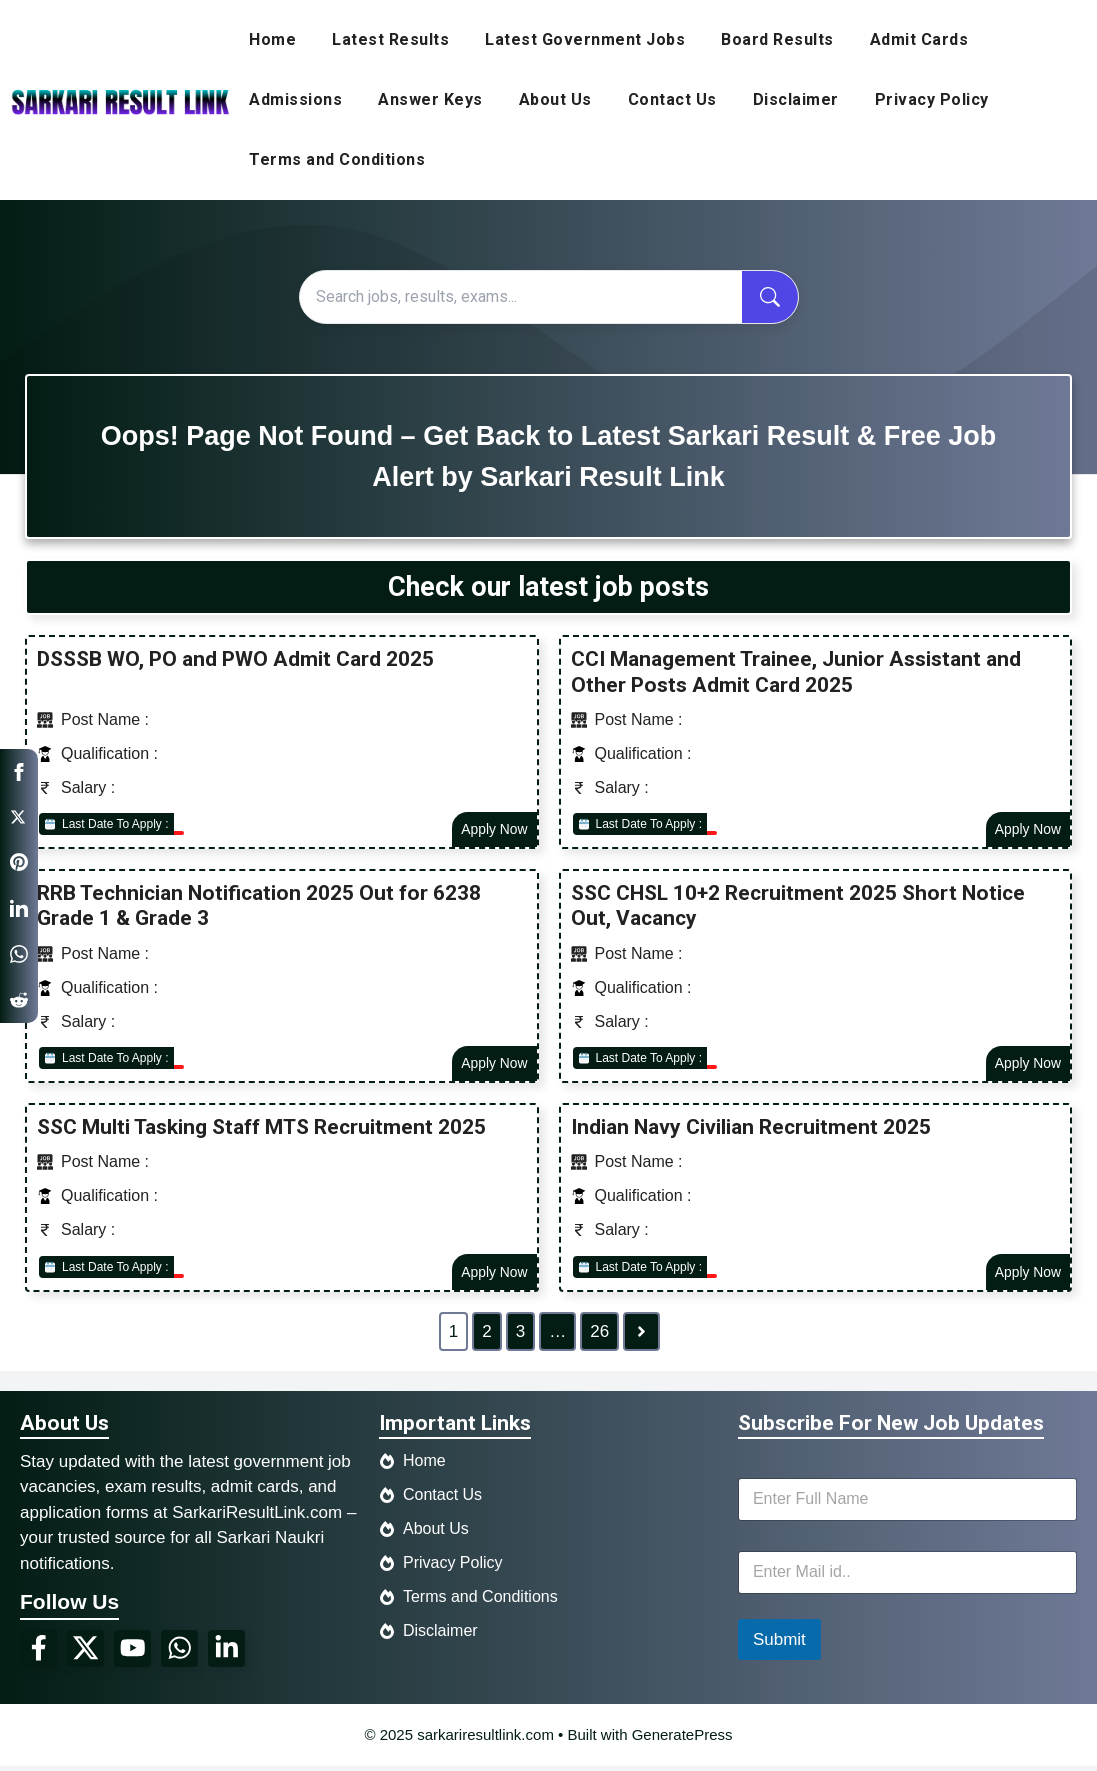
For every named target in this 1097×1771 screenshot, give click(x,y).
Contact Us (672, 99)
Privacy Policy (932, 99)
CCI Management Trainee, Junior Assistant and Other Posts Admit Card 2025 (796, 671)
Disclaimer (796, 99)
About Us (555, 99)
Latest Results (390, 39)
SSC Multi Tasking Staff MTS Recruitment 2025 (261, 1130)
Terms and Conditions (337, 159)
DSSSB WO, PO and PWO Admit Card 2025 (235, 659)
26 (599, 1335)
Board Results (777, 39)
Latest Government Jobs (585, 39)
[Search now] (770, 297)
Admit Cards (919, 39)
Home (272, 39)
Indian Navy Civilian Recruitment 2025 (751, 1130)
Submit (779, 1643)
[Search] (521, 297)
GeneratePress (682, 1738)
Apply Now (493, 830)
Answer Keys (430, 99)
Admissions (295, 99)
